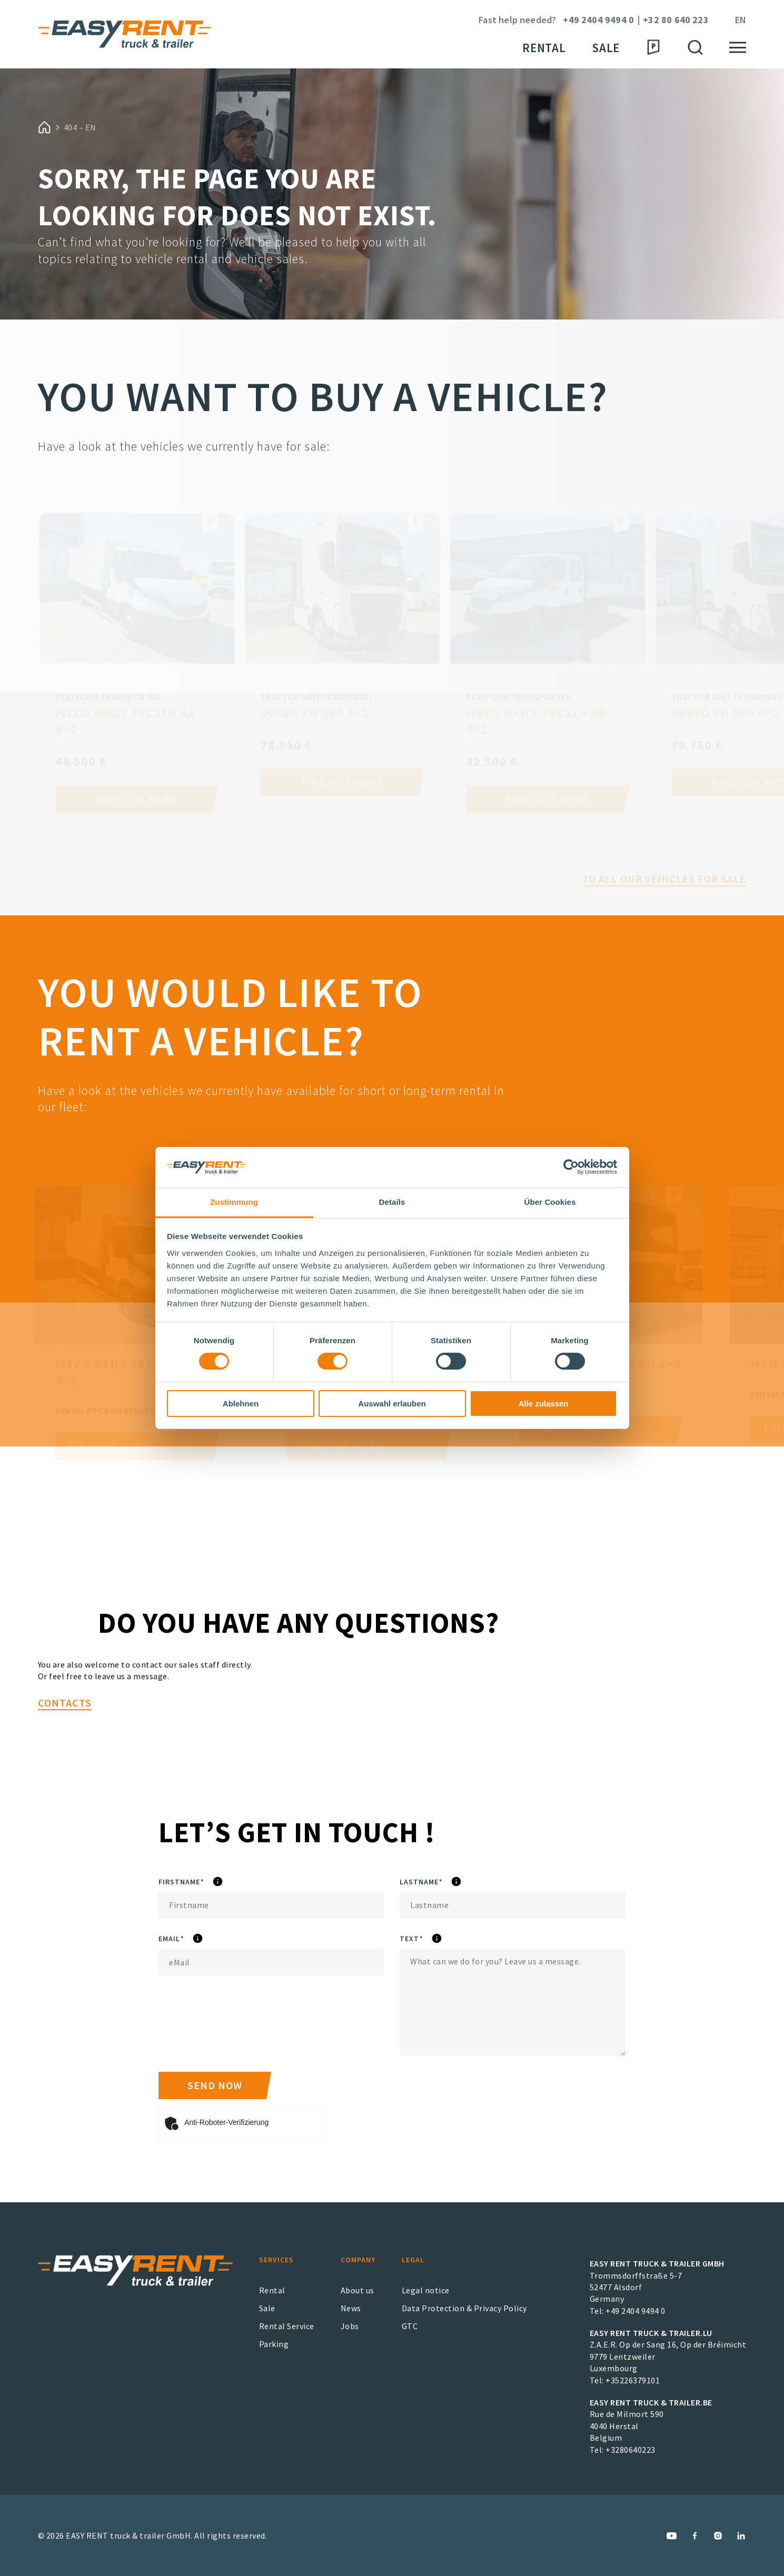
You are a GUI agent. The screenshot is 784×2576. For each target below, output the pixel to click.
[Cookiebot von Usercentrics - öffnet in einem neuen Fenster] (571, 1167)
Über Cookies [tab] (550, 1201)
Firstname (214, 1882)
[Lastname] (512, 1905)
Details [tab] (392, 1201)
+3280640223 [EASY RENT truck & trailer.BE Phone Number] (631, 2449)
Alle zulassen (543, 1403)
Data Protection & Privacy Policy (464, 2308)
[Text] (512, 2002)
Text (437, 1939)
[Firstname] (271, 1905)
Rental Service (286, 2326)
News (351, 2308)
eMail (200, 1939)
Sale (606, 47)
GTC (410, 2326)
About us (357, 2290)
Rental (543, 47)
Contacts (65, 1743)
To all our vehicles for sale (664, 897)
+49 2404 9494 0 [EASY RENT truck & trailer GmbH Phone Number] (636, 2310)
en (740, 20)
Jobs (350, 2326)
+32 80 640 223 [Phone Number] (676, 20)
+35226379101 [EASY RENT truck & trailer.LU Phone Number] (633, 2380)
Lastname (453, 1882)
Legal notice (426, 2290)
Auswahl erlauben (391, 1403)
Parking (274, 2344)
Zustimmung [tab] (234, 1201)
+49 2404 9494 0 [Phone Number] (598, 20)
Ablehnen (241, 1403)
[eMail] (271, 1962)
